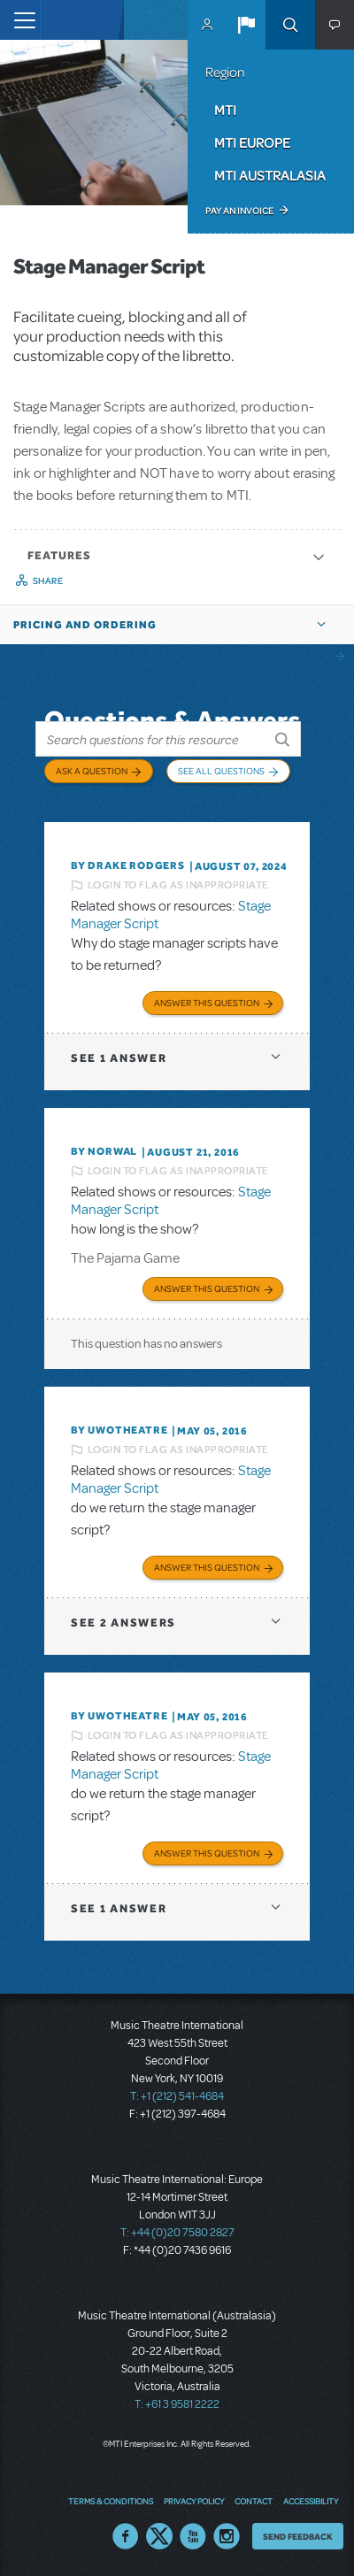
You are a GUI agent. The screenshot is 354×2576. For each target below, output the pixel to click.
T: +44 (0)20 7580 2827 (177, 2233)
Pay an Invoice (239, 210)
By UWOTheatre (119, 1430)
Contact (254, 2500)
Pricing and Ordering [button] (85, 625)
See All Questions (221, 771)
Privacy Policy (194, 2500)
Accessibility (310, 2500)
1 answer (118, 1058)
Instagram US (226, 2536)
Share (48, 580)
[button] (246, 25)
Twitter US (159, 2536)
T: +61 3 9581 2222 (177, 2404)
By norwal (104, 1151)
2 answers (123, 1622)
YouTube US (193, 2536)
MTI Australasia (270, 175)
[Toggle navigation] (20, 20)
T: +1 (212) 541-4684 (177, 2096)
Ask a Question (91, 771)
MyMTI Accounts (207, 25)
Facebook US (125, 2536)
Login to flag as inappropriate (178, 885)
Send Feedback (298, 2536)
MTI (225, 110)
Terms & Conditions (110, 2500)
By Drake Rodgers (128, 865)
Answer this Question (206, 1002)
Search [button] (290, 25)
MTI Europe (252, 142)
